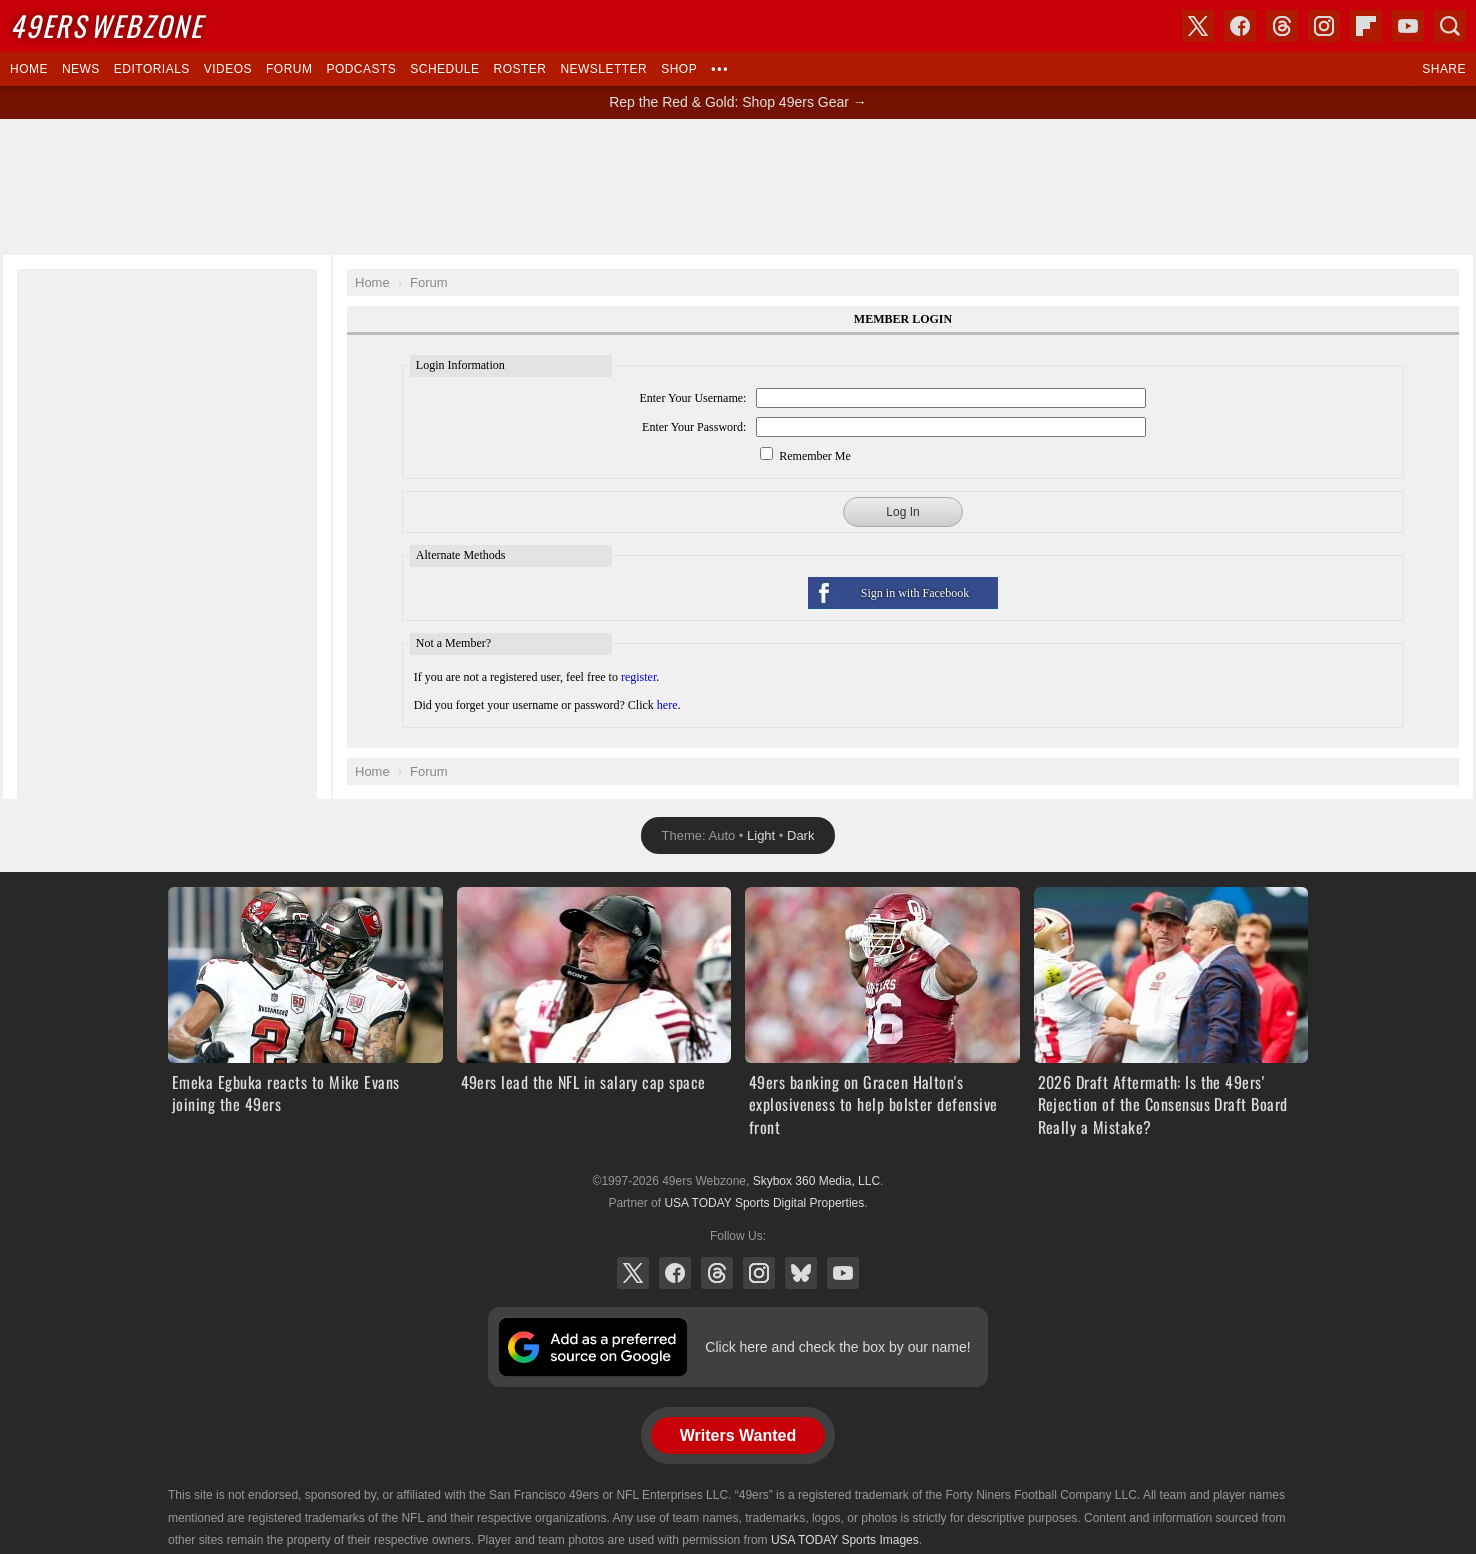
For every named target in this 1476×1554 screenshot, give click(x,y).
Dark (800, 835)
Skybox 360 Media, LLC (816, 1181)
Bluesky (801, 1273)
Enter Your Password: (694, 427)
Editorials (152, 69)
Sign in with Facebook (915, 593)
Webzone (106, 25)
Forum (289, 69)
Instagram (759, 1273)
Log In (902, 512)
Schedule (444, 69)
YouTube (843, 1273)
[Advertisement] (738, 187)
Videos (228, 69)
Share (1444, 69)
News (81, 69)
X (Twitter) (633, 1273)
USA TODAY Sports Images (845, 1540)
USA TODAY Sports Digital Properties (764, 1203)
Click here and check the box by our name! (837, 1347)
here (667, 705)
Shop (679, 69)
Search (1450, 26)
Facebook (675, 1273)
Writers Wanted (738, 1435)
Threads (717, 1273)
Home (29, 69)
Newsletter (603, 69)
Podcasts (361, 69)
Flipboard (1366, 26)
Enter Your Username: (692, 398)
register (638, 677)
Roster (519, 69)
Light (761, 835)
